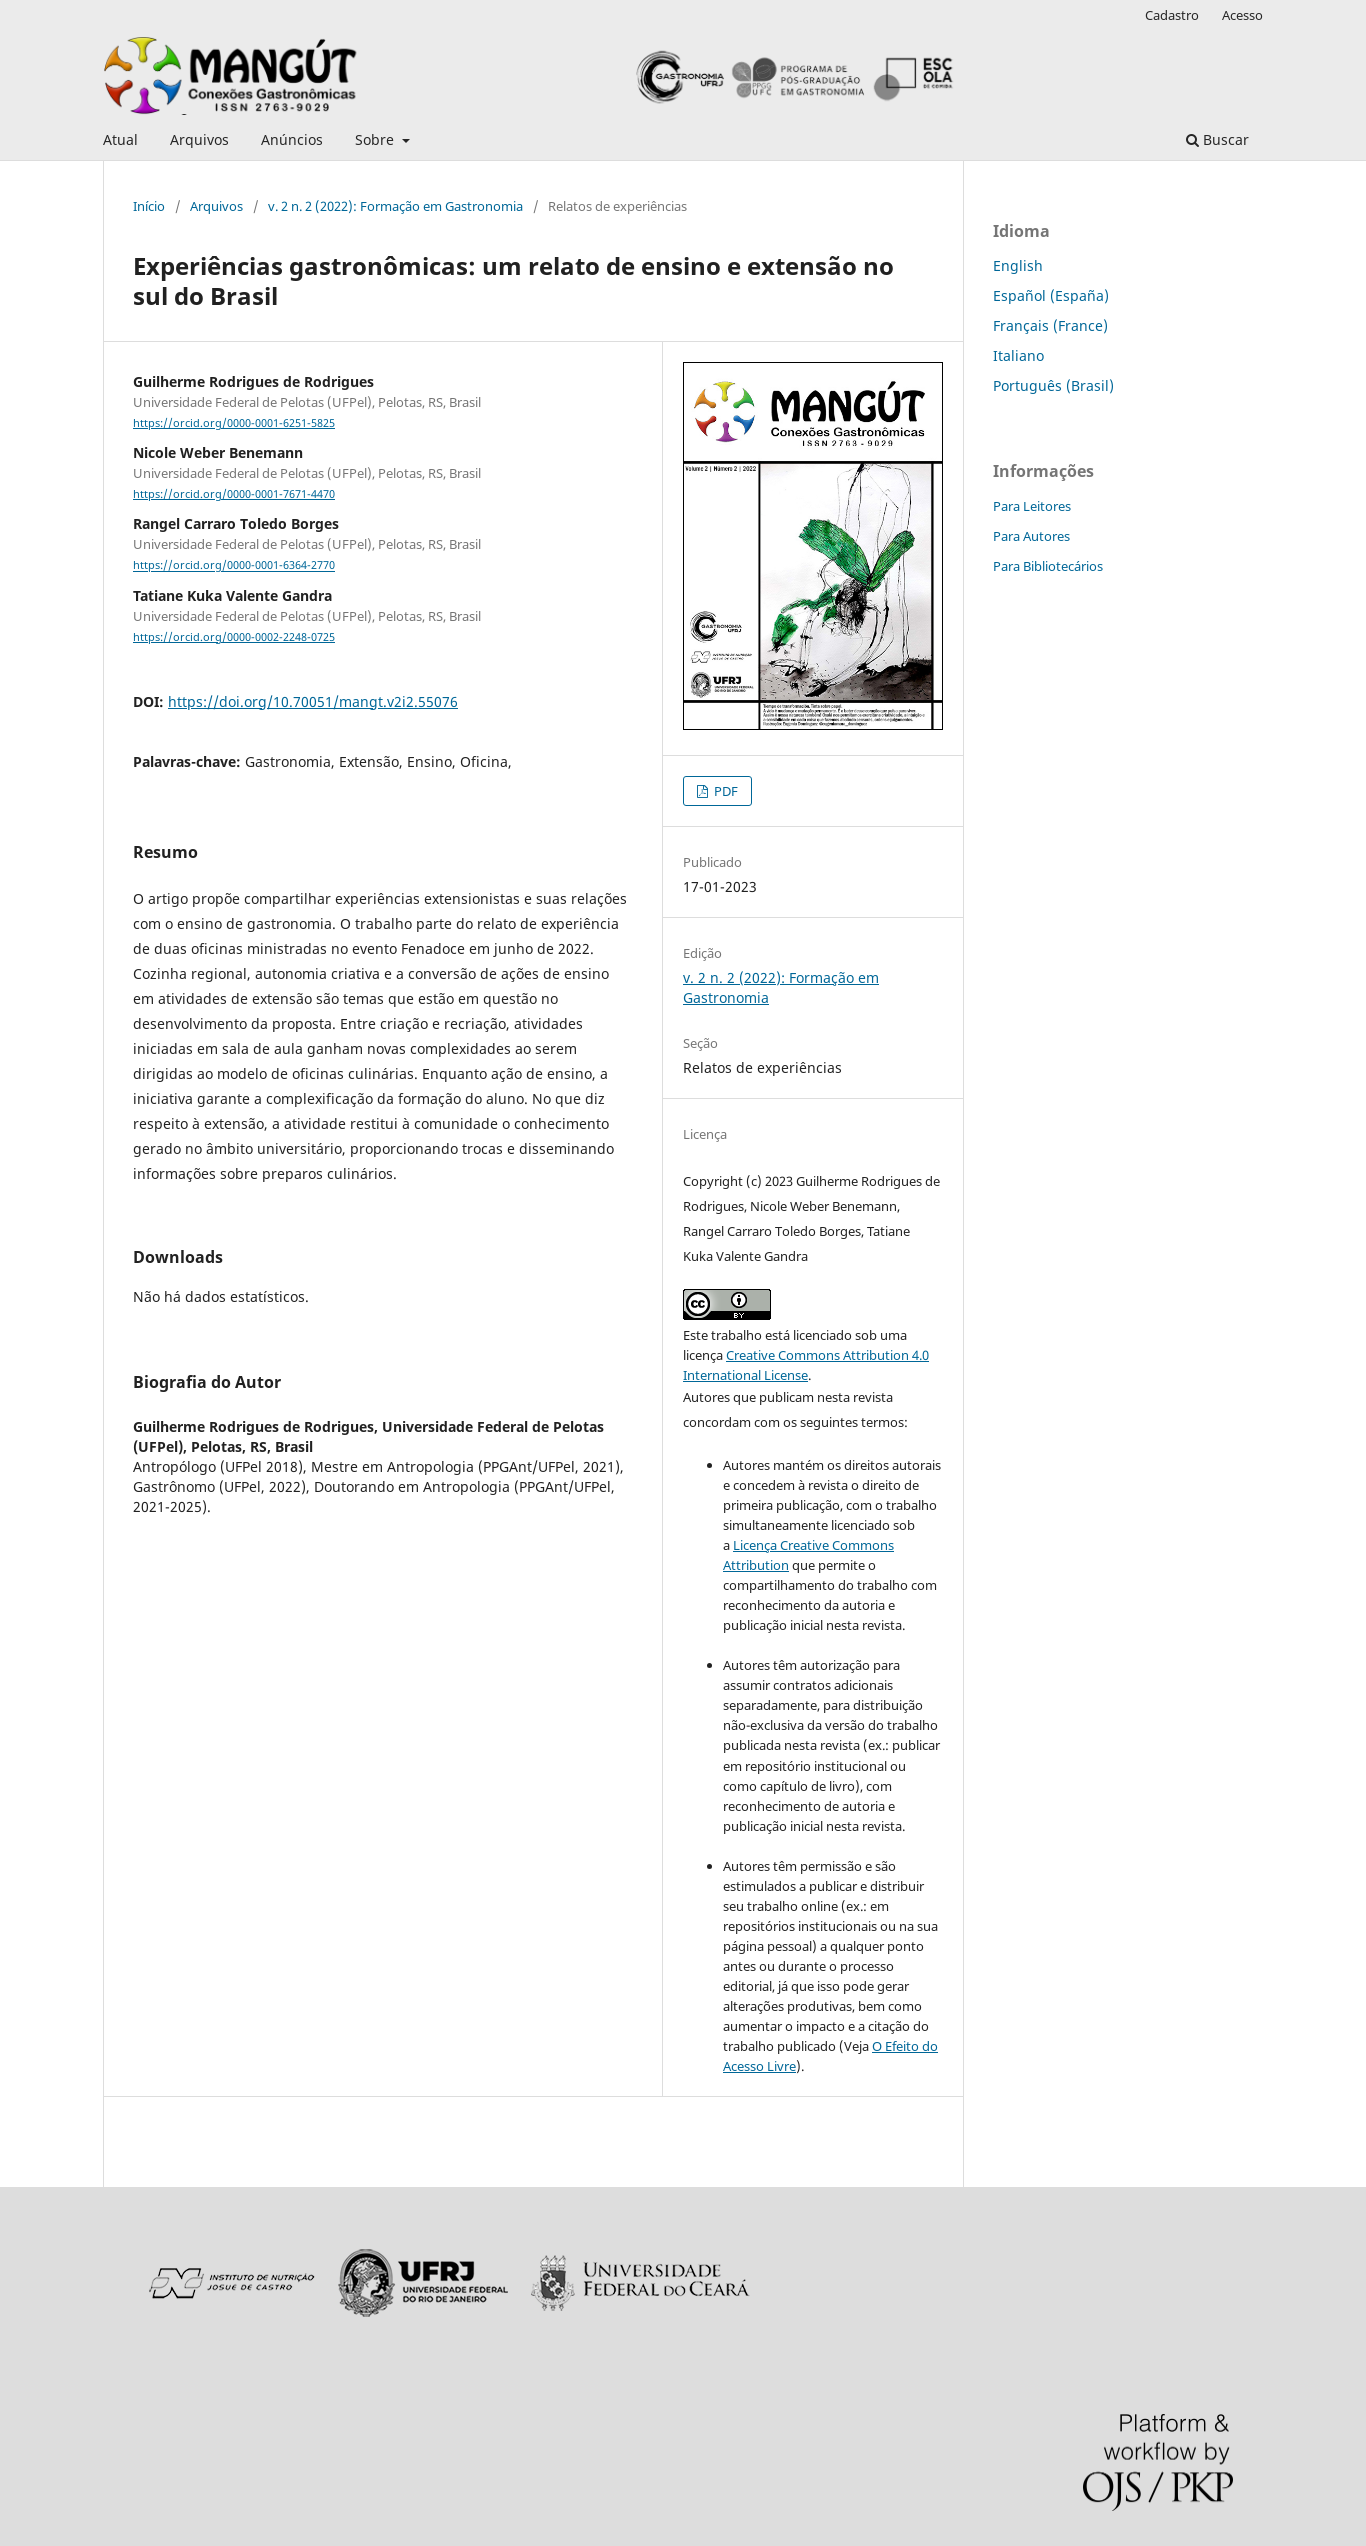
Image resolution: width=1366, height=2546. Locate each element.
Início (149, 206)
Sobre (376, 139)
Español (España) (1051, 295)
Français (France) (1050, 325)
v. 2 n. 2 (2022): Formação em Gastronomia (395, 206)
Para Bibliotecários (1048, 566)
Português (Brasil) (1053, 385)
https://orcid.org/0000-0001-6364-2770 (234, 566)
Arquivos (199, 139)
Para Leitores (1032, 506)
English (1018, 265)
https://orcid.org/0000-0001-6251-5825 (234, 423)
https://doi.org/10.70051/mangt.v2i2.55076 (313, 701)
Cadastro (1172, 15)
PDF (724, 791)
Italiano (1018, 355)
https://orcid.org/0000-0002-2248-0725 (234, 637)
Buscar (1217, 139)
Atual (120, 139)
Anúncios (292, 139)
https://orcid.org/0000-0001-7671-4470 (234, 494)
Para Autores (1031, 536)
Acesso (1242, 15)
